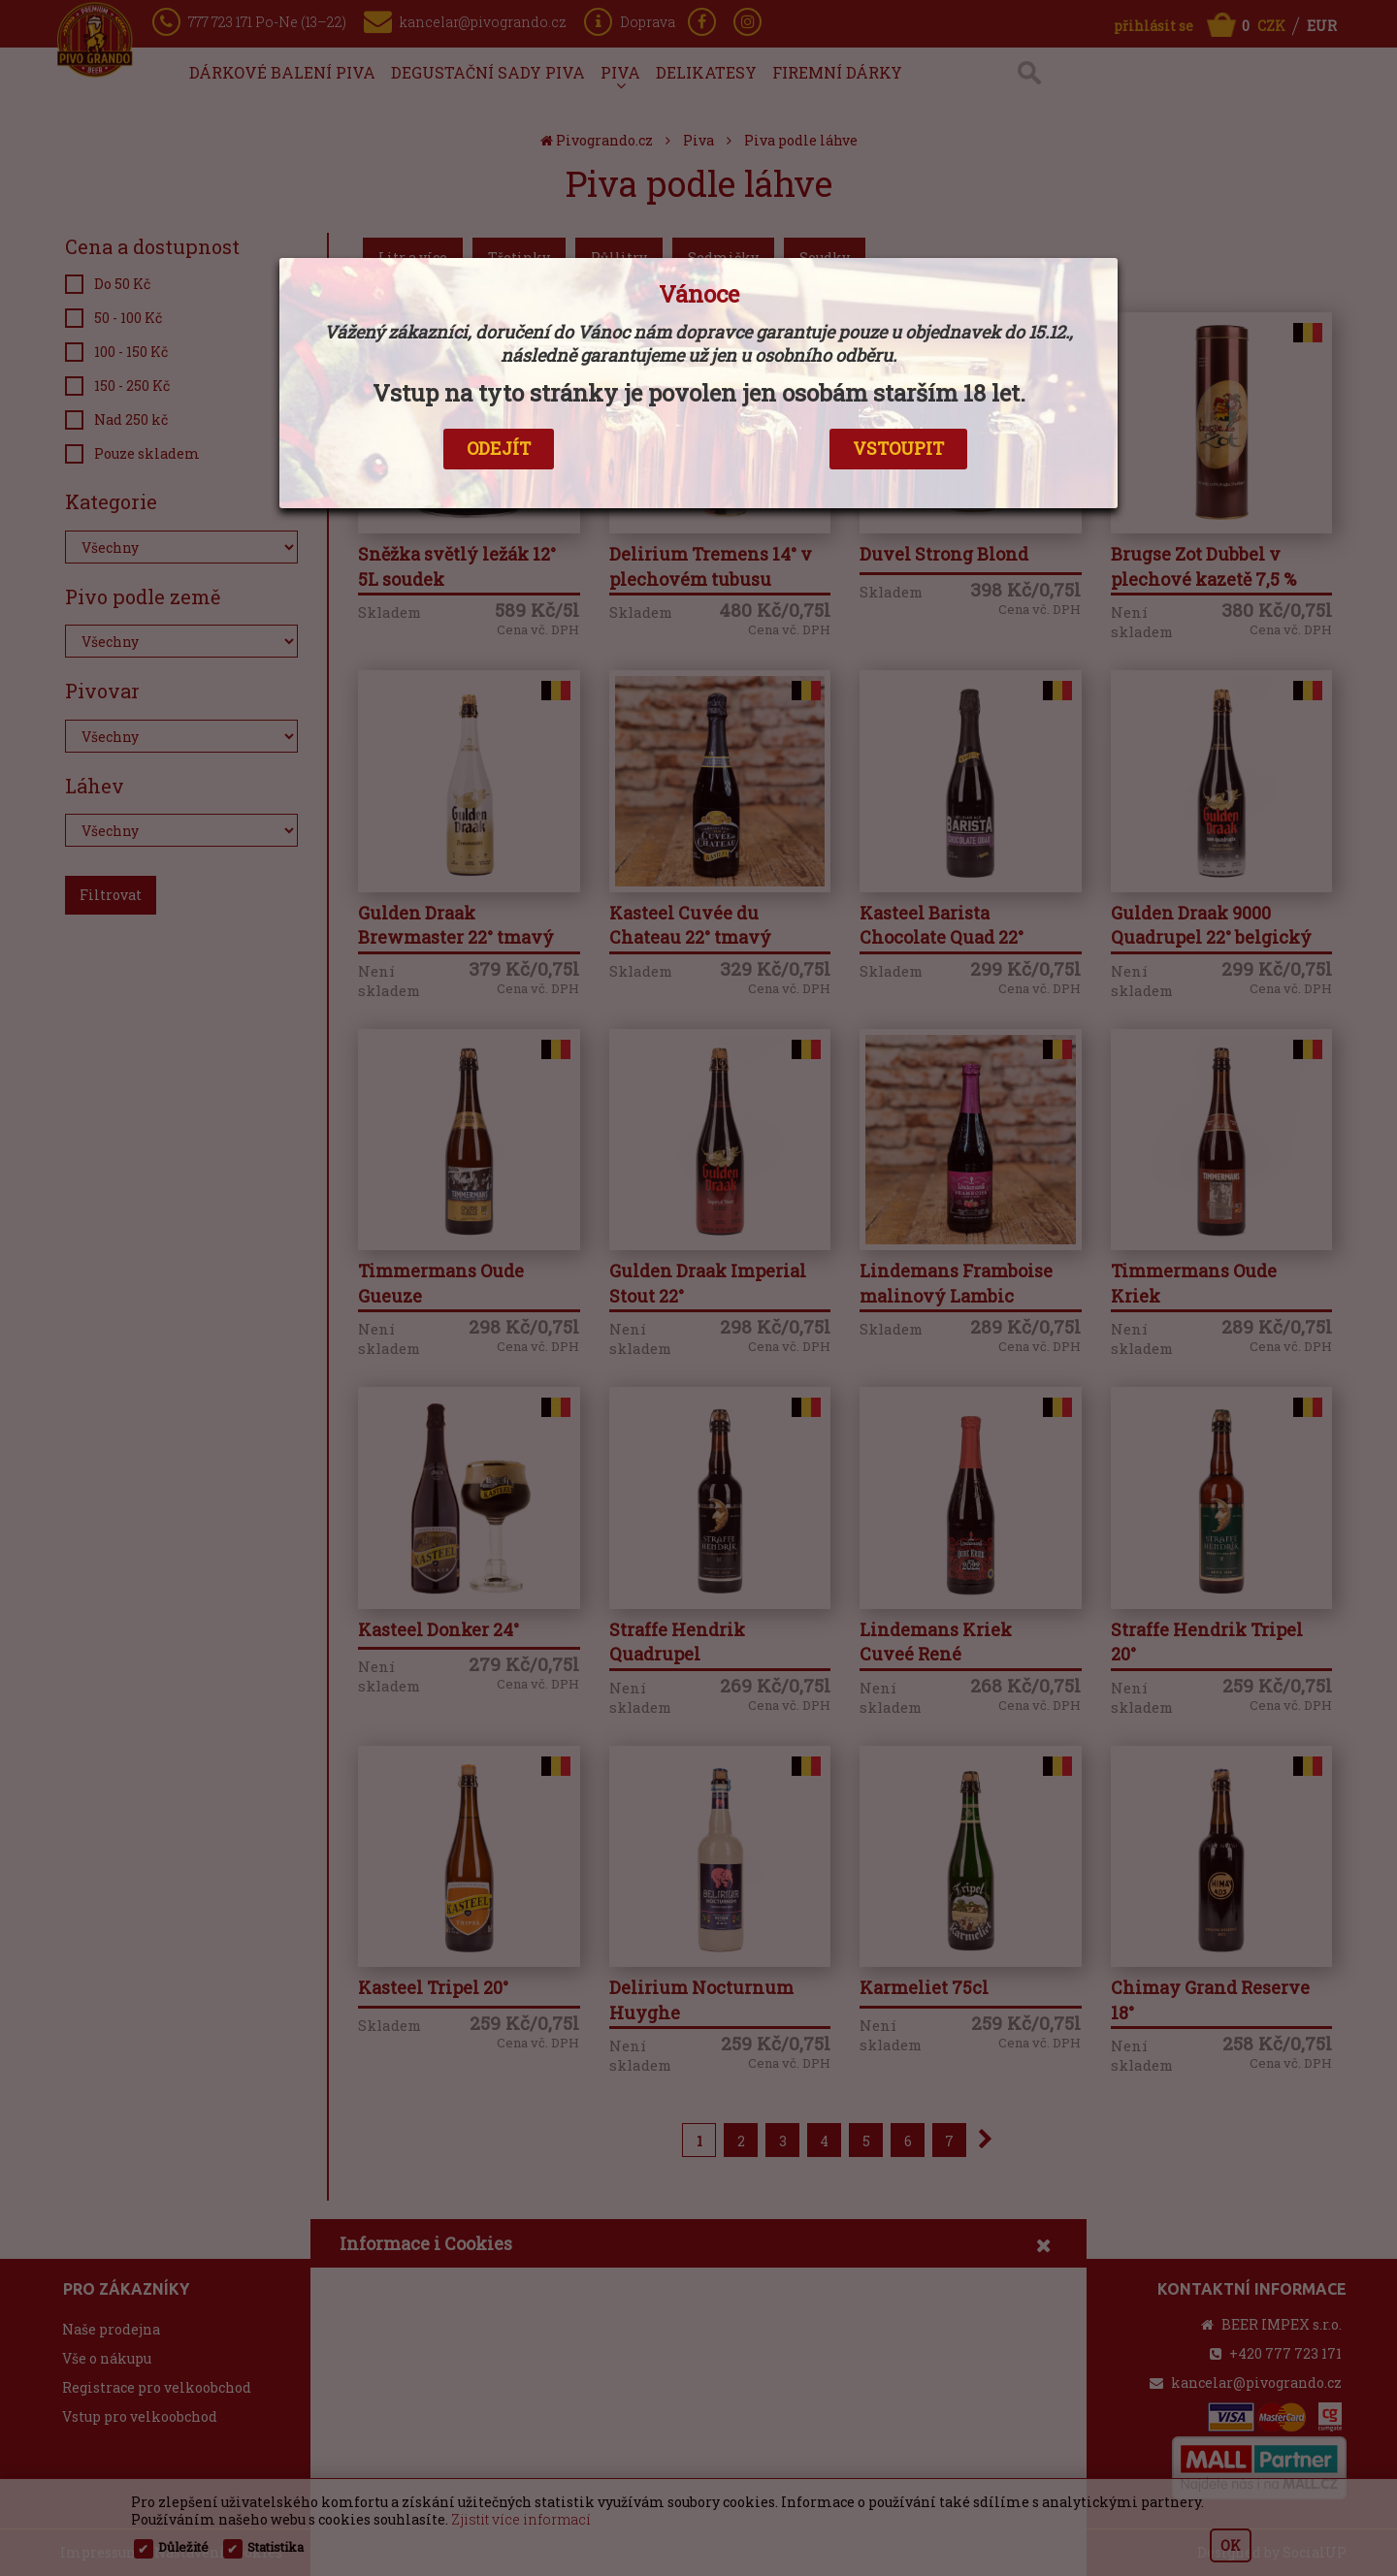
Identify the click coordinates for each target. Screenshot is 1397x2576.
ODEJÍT (499, 448)
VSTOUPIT (898, 448)
